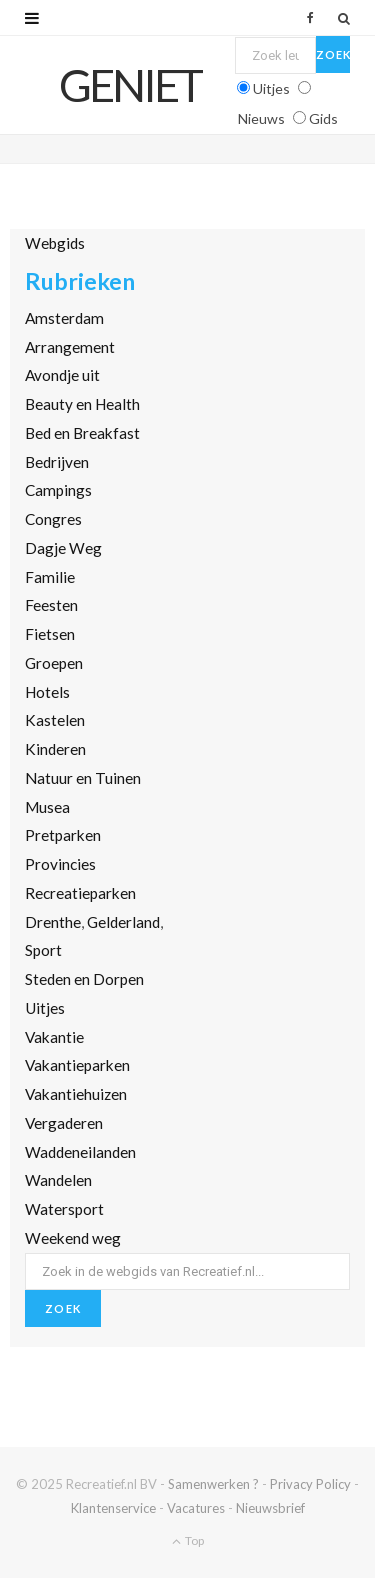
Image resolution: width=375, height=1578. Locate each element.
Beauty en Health (82, 404)
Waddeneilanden (80, 1152)
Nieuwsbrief (270, 1508)
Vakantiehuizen (76, 1094)
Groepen (54, 663)
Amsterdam (64, 318)
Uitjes (271, 88)
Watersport (64, 1209)
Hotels (47, 692)
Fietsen (50, 634)
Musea (47, 807)
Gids (323, 118)
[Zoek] (344, 18)
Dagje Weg (63, 548)
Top (188, 1540)
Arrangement (70, 347)
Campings (58, 490)
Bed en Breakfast (82, 433)
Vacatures (196, 1508)
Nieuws (261, 118)
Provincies (60, 864)
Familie (50, 577)
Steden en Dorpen (84, 979)
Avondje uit (62, 375)
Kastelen (55, 720)
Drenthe (53, 922)
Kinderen (55, 749)
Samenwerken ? (213, 1484)
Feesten (51, 605)
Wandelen (58, 1180)
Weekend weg (73, 1238)
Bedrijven (57, 462)
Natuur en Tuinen (83, 778)
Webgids (55, 243)
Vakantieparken (77, 1065)
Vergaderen (64, 1123)
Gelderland (123, 922)
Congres (53, 519)
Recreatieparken (80, 893)
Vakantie (54, 1037)
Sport (43, 950)
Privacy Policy (310, 1484)
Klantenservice (113, 1508)
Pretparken (63, 835)
